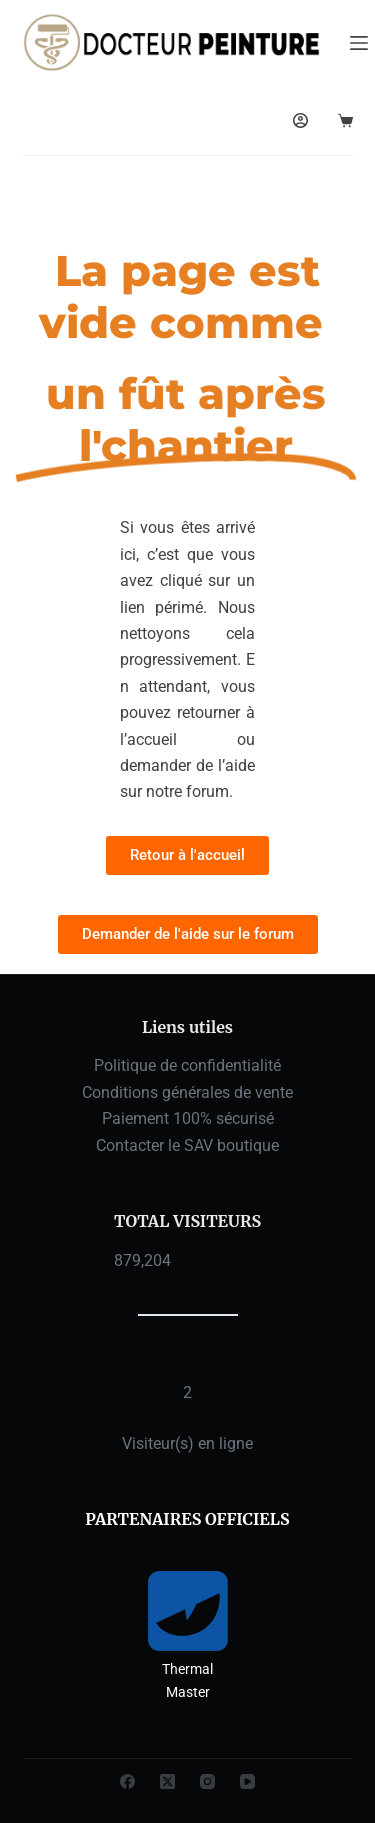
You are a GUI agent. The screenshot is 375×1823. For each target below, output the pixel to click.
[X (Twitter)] (167, 1781)
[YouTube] (247, 1781)
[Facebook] (127, 1781)
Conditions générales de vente (187, 1092)
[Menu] (359, 43)
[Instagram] (207, 1781)
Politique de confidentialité (187, 1065)
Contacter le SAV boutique (187, 1145)
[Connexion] (300, 120)
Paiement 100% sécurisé (188, 1118)
